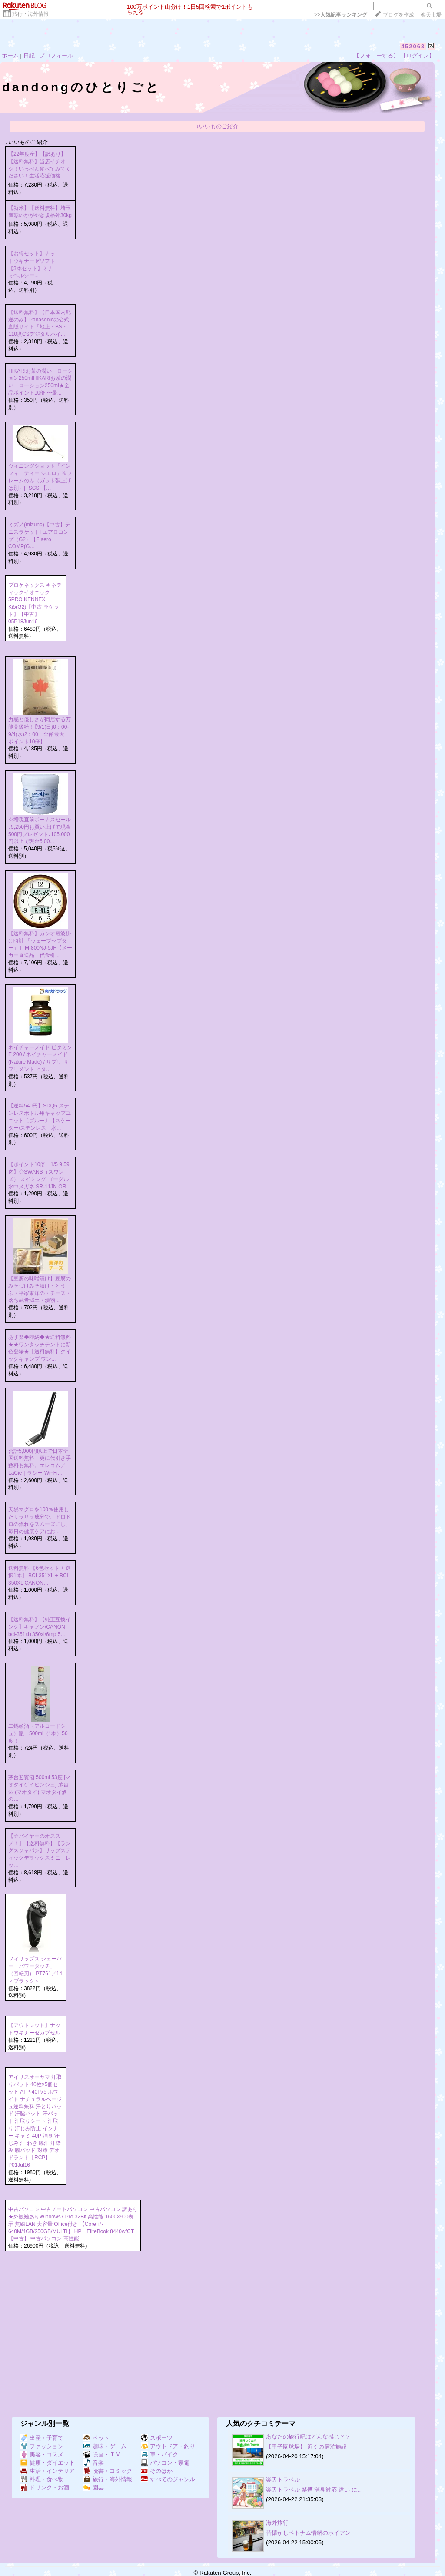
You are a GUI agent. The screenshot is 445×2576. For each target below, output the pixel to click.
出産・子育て (41, 2438)
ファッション (41, 2446)
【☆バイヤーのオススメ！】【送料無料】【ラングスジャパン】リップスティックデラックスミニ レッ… (39, 1850)
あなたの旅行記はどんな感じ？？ (308, 2436)
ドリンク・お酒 (44, 2487)
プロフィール (56, 55)
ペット (96, 2438)
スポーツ (157, 2438)
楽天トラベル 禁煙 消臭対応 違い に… (314, 2489)
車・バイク (159, 2454)
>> (340, 15)
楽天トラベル (283, 2479)
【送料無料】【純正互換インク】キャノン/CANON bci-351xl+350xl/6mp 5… (39, 1626)
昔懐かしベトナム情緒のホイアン (308, 2532)
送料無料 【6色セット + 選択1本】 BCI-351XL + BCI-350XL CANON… (39, 1575)
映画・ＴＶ (102, 2454)
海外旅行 (277, 2522)
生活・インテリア (47, 2471)
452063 (413, 46)
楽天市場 (431, 15)
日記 (29, 55)
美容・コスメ (41, 2454)
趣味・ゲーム (104, 2446)
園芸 (93, 2487)
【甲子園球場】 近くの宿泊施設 (306, 2446)
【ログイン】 (418, 55)
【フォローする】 (376, 55)
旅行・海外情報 (30, 14)
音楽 (93, 2462)
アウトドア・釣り (168, 2446)
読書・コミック (107, 2471)
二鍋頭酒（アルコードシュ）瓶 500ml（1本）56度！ (38, 1733)
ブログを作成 (398, 15)
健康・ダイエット (47, 2462)
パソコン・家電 (165, 2462)
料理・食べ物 (41, 2479)
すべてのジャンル (168, 2479)
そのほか (157, 2471)
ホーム (10, 55)
